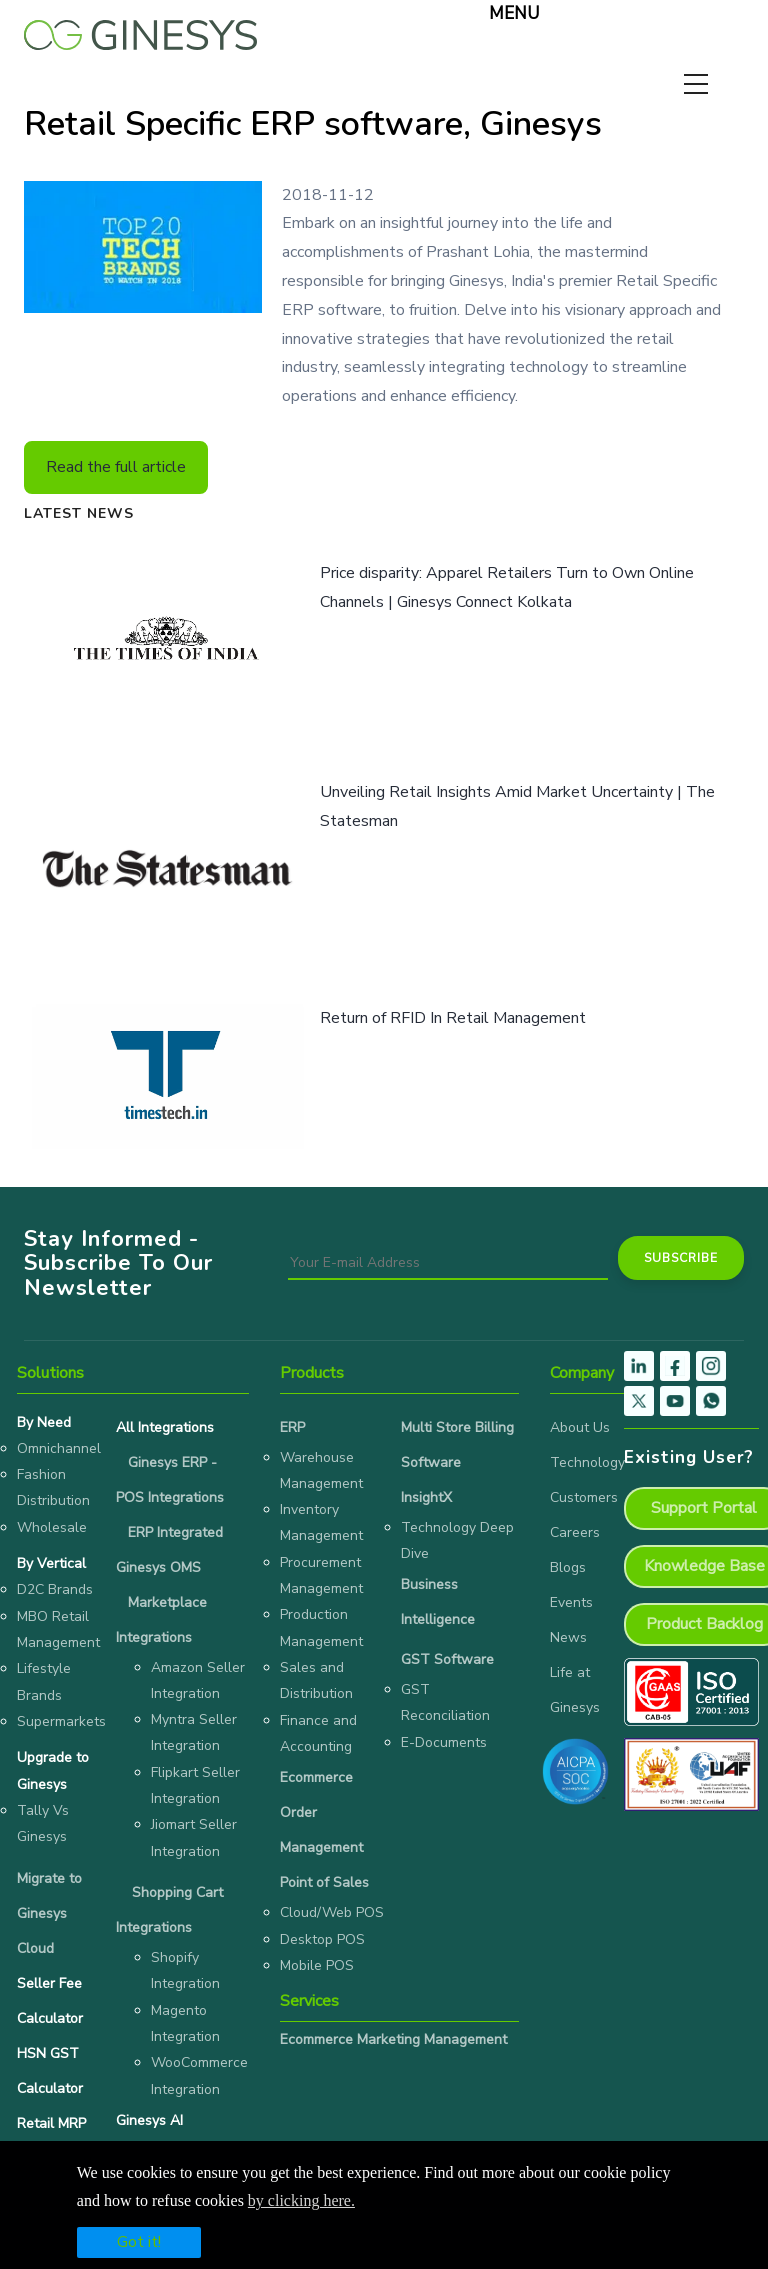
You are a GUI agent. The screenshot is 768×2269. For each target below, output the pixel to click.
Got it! (139, 2242)
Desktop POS (322, 1939)
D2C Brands (55, 1589)
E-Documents (444, 1742)
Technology (587, 1462)
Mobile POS (317, 1965)
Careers (575, 1532)
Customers (584, 1497)
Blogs (568, 1567)
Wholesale (52, 1527)
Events (571, 1602)
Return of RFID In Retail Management (453, 1018)
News (568, 1637)
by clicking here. (301, 2200)
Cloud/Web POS (332, 1912)
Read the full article (116, 467)
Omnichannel (59, 1448)
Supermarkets (61, 1721)
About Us (580, 1427)
